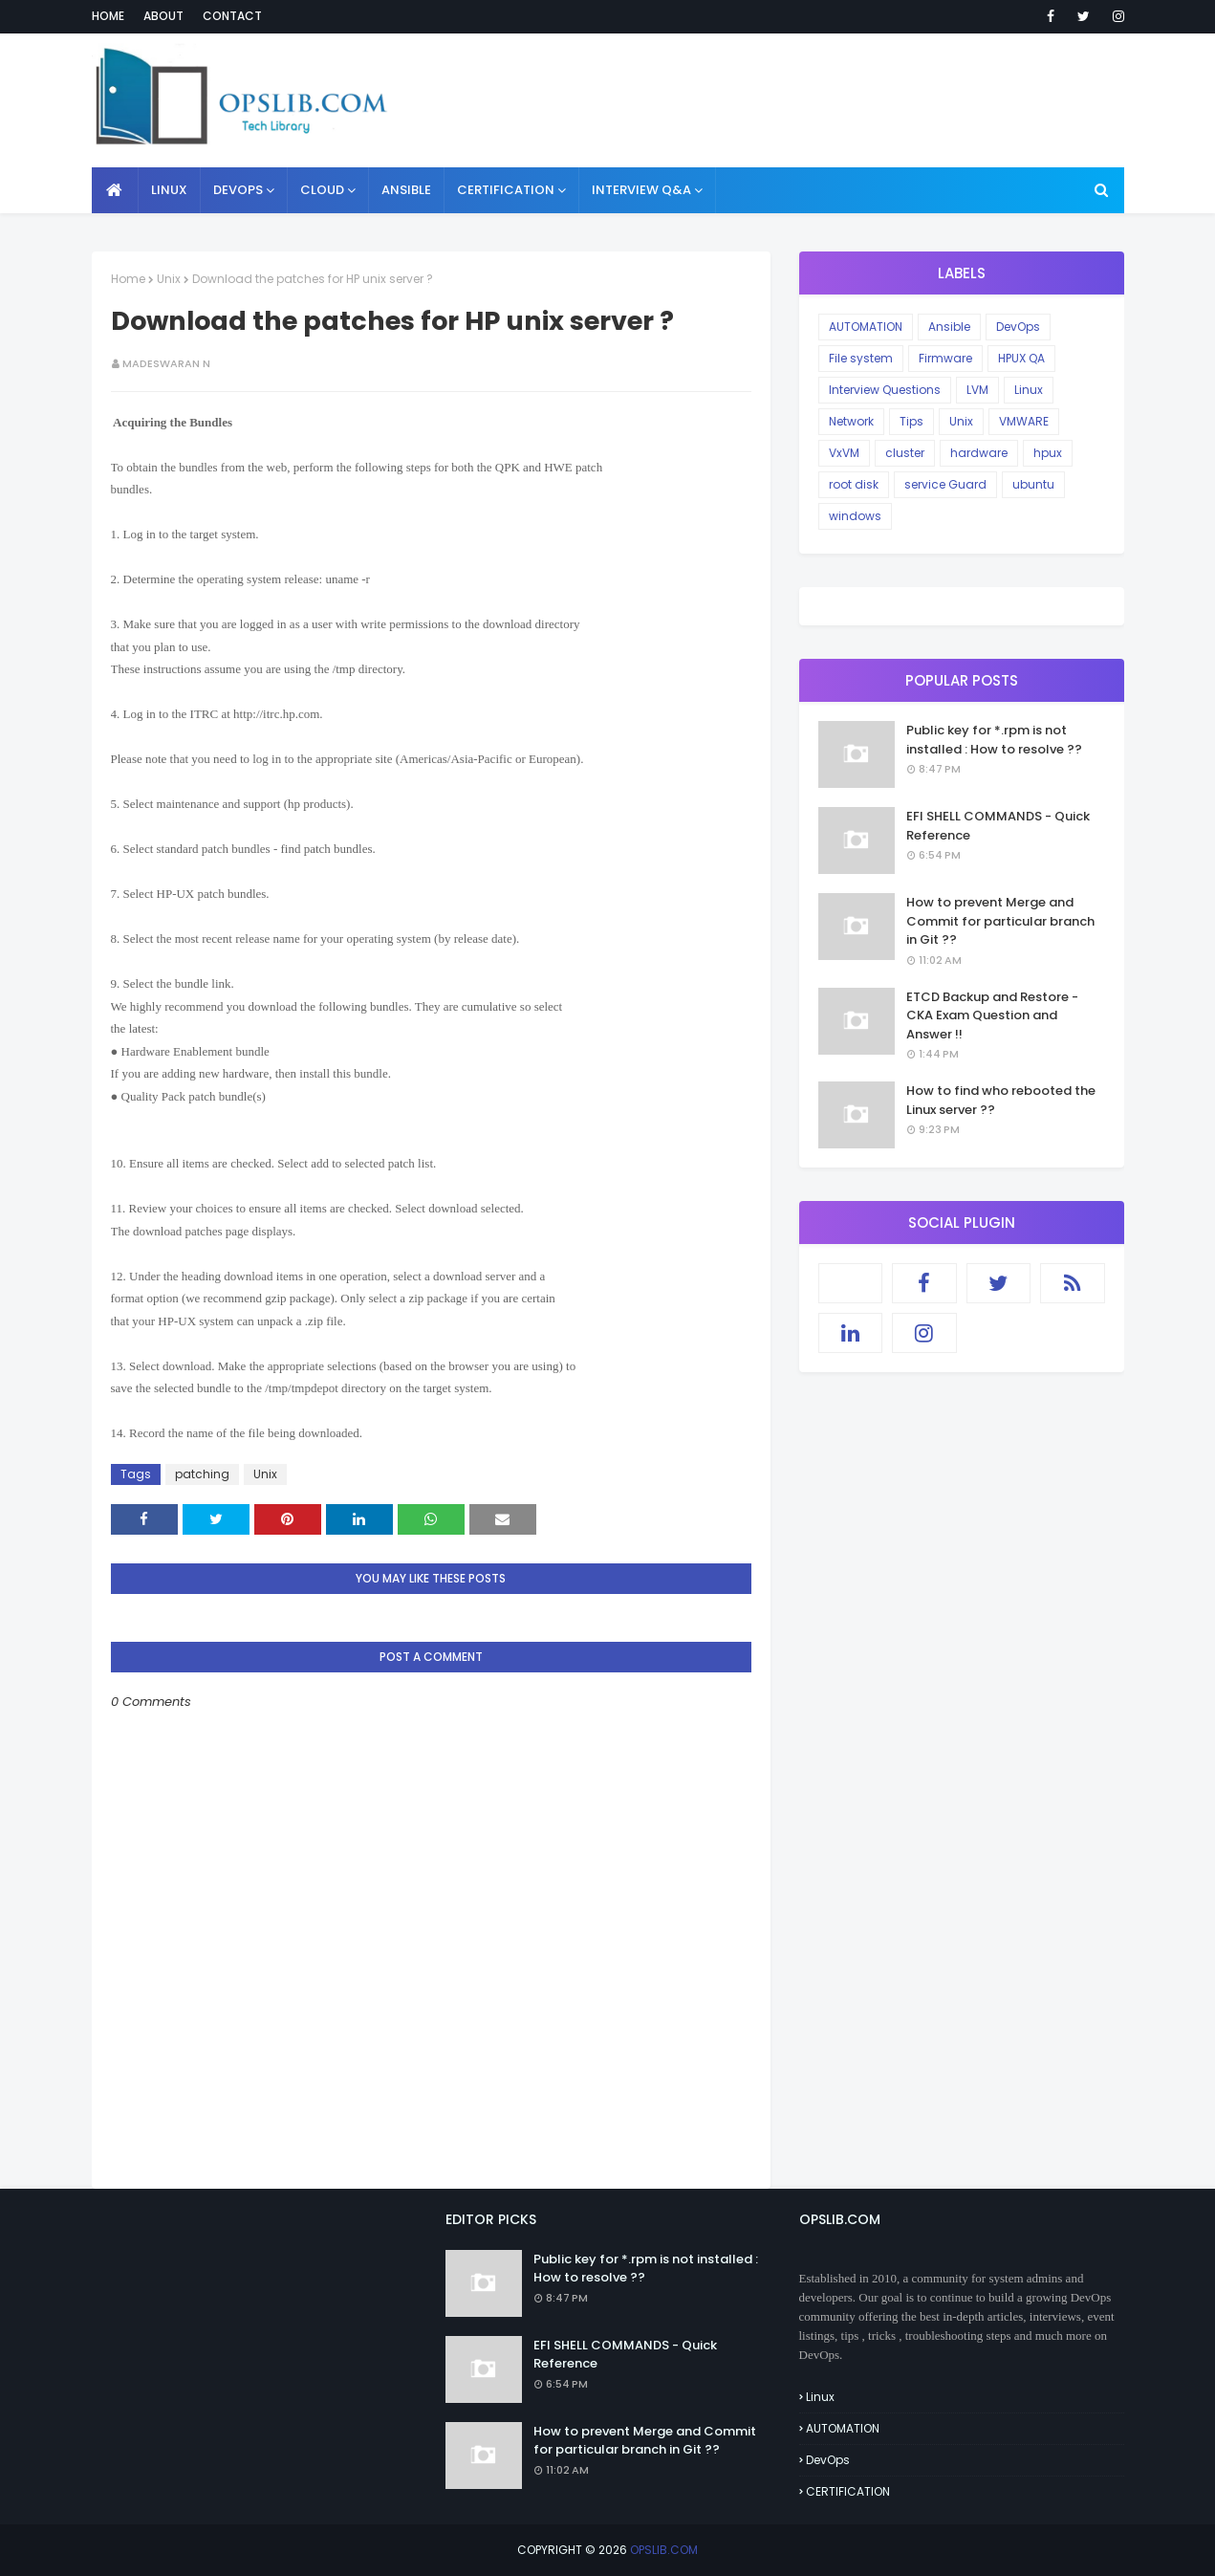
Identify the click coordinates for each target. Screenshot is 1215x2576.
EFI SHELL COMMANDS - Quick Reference (998, 825)
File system (861, 358)
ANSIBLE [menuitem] (406, 190)
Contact (232, 16)
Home (108, 16)
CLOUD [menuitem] (322, 190)
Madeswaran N (166, 363)
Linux (1028, 390)
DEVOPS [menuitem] (238, 190)
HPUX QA (1021, 358)
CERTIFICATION (848, 2491)
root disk (854, 484)
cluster (904, 453)
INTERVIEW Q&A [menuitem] (641, 190)
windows (855, 516)
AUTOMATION (865, 326)
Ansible (949, 326)
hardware (979, 453)
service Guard (945, 484)
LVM (977, 390)
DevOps (1018, 326)
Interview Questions (885, 390)
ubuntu (1033, 484)
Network (851, 421)
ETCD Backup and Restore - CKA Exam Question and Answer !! (992, 1015)
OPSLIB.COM (664, 2550)
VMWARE (1024, 421)
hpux (1047, 453)
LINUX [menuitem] (169, 190)
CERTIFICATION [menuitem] (505, 190)
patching (202, 1474)
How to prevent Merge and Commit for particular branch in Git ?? (1000, 921)
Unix (169, 279)
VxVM (844, 453)
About (163, 16)
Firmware (945, 358)
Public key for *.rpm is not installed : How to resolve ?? (994, 739)
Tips (911, 421)
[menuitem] (115, 190)
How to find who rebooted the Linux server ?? (1001, 1100)
